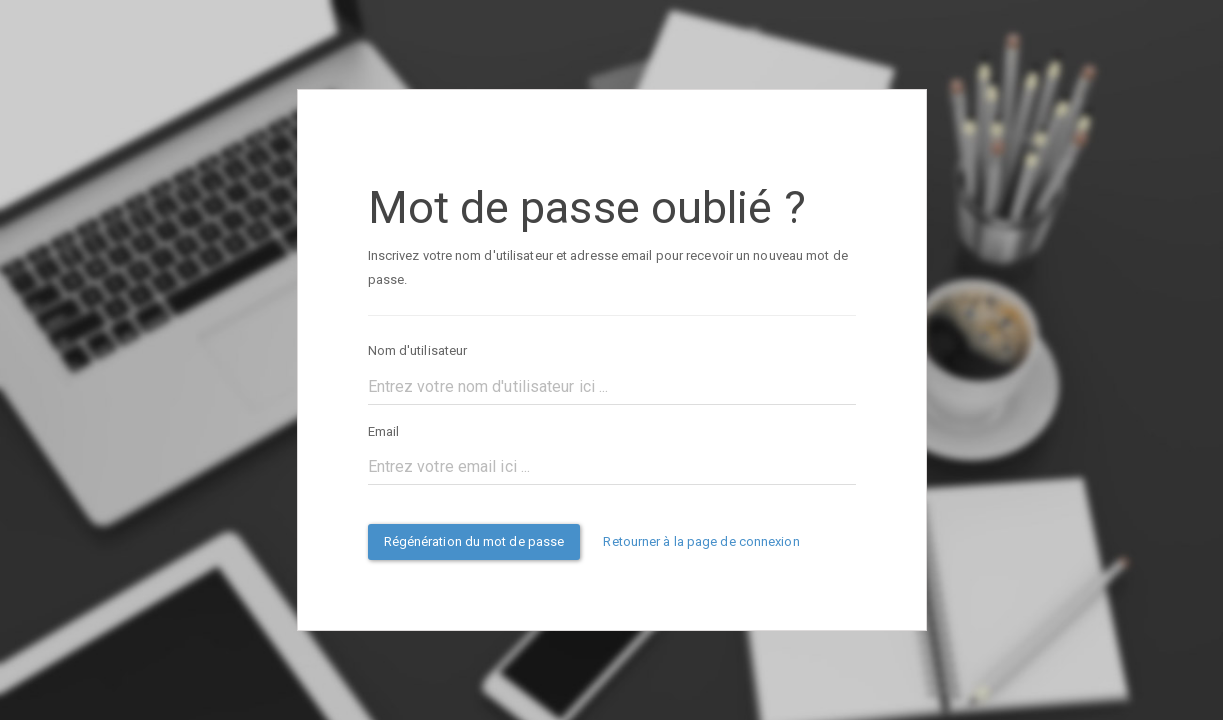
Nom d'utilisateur (418, 350)
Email (384, 431)
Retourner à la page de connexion (701, 541)
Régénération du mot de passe (474, 541)
